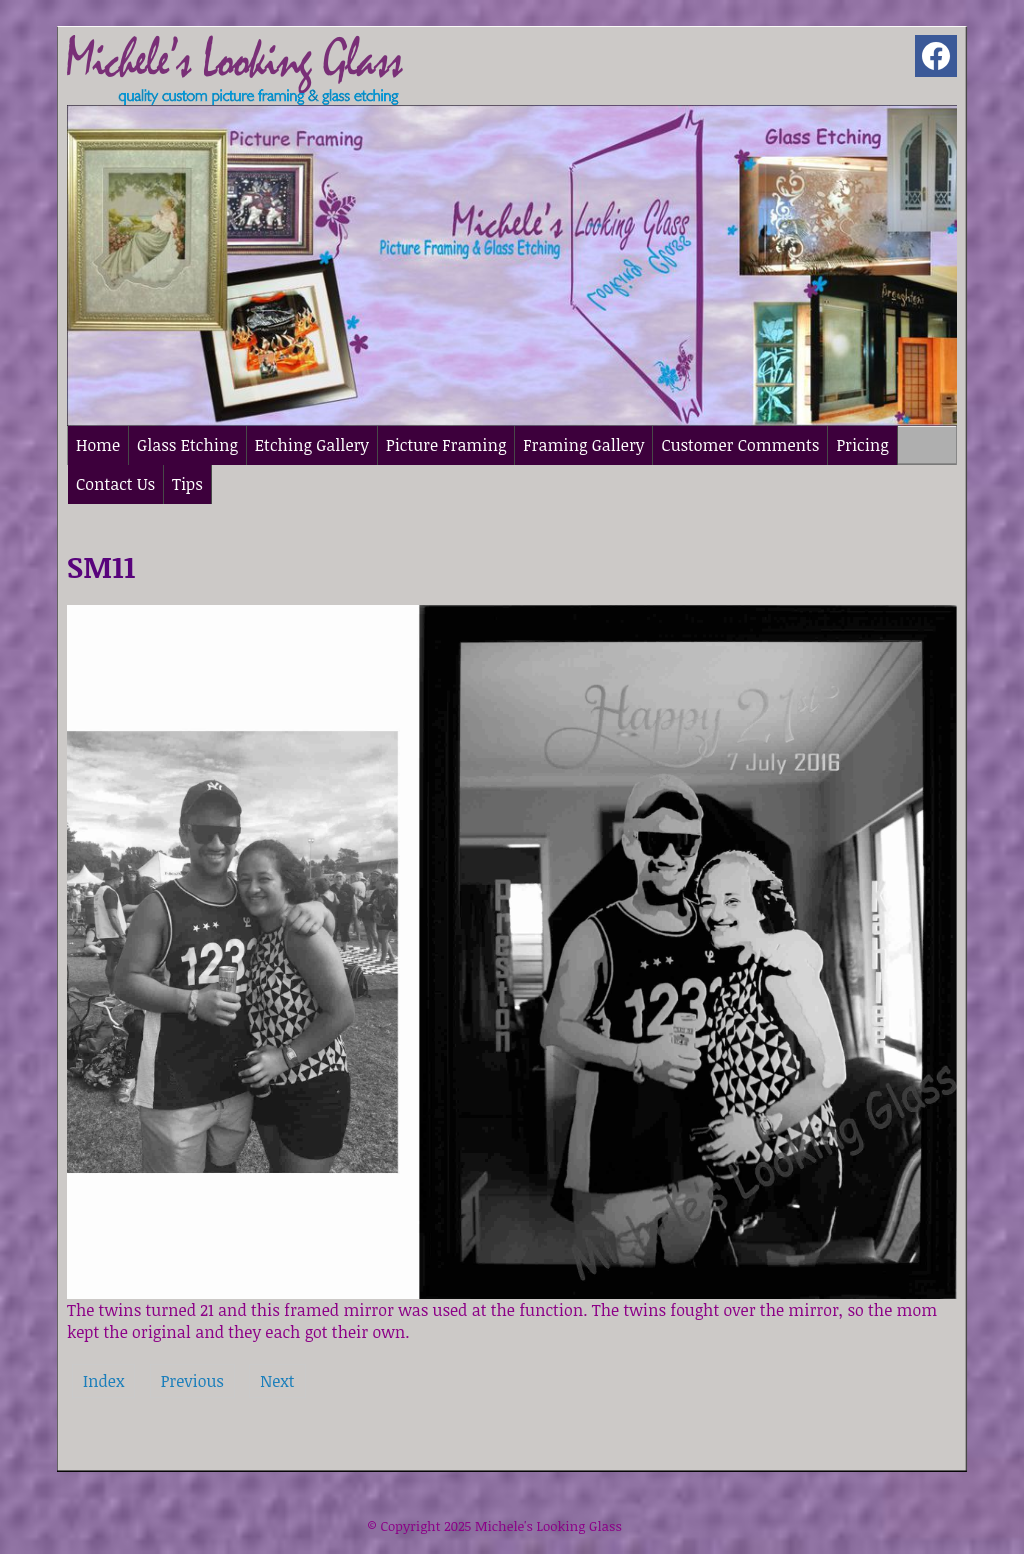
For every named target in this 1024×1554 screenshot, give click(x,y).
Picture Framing (446, 445)
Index (103, 1381)
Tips (187, 484)
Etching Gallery (312, 445)
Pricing (862, 445)
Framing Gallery (583, 445)
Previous (192, 1381)
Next (277, 1381)
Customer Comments (740, 445)
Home (98, 445)
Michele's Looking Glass (548, 1526)
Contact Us (115, 484)
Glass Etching (187, 445)
